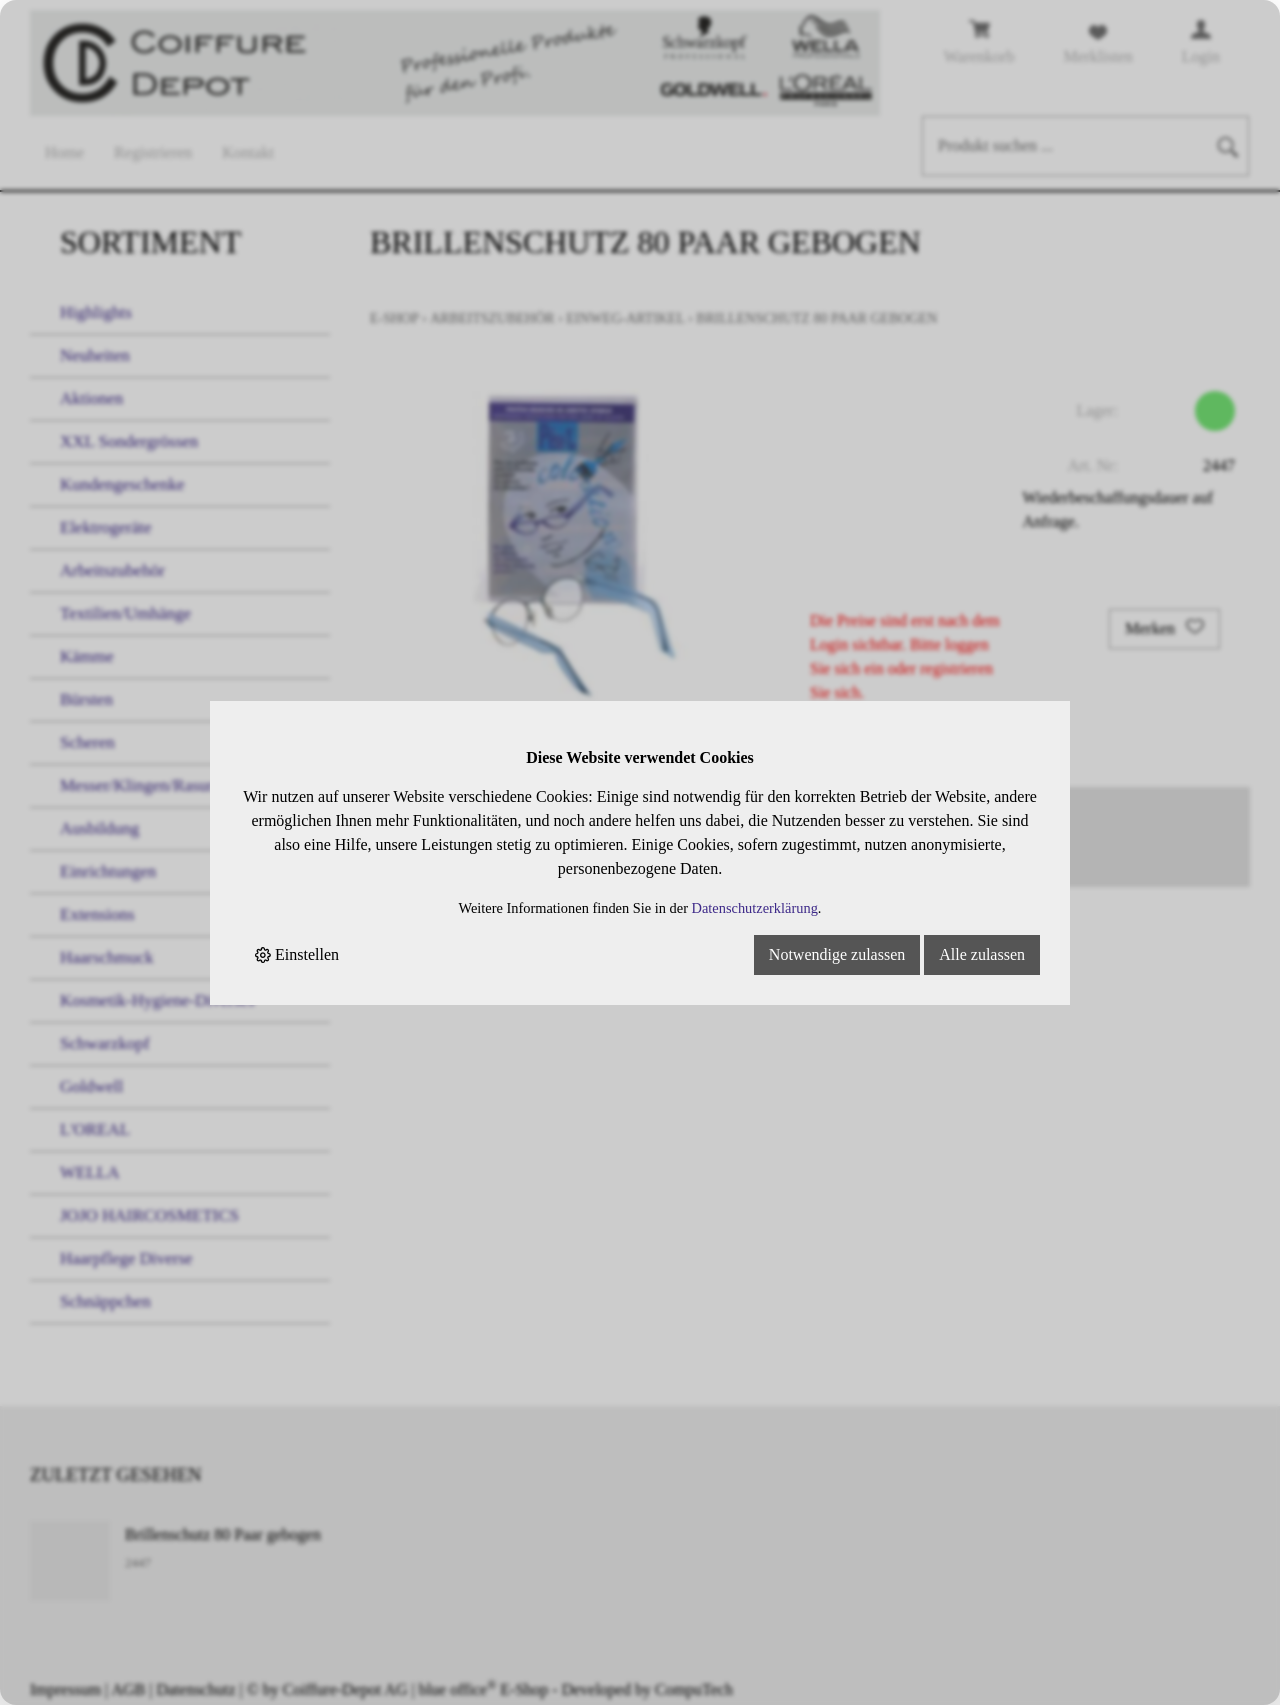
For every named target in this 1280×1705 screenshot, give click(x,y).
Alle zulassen (982, 954)
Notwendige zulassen (837, 954)
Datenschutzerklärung (755, 908)
